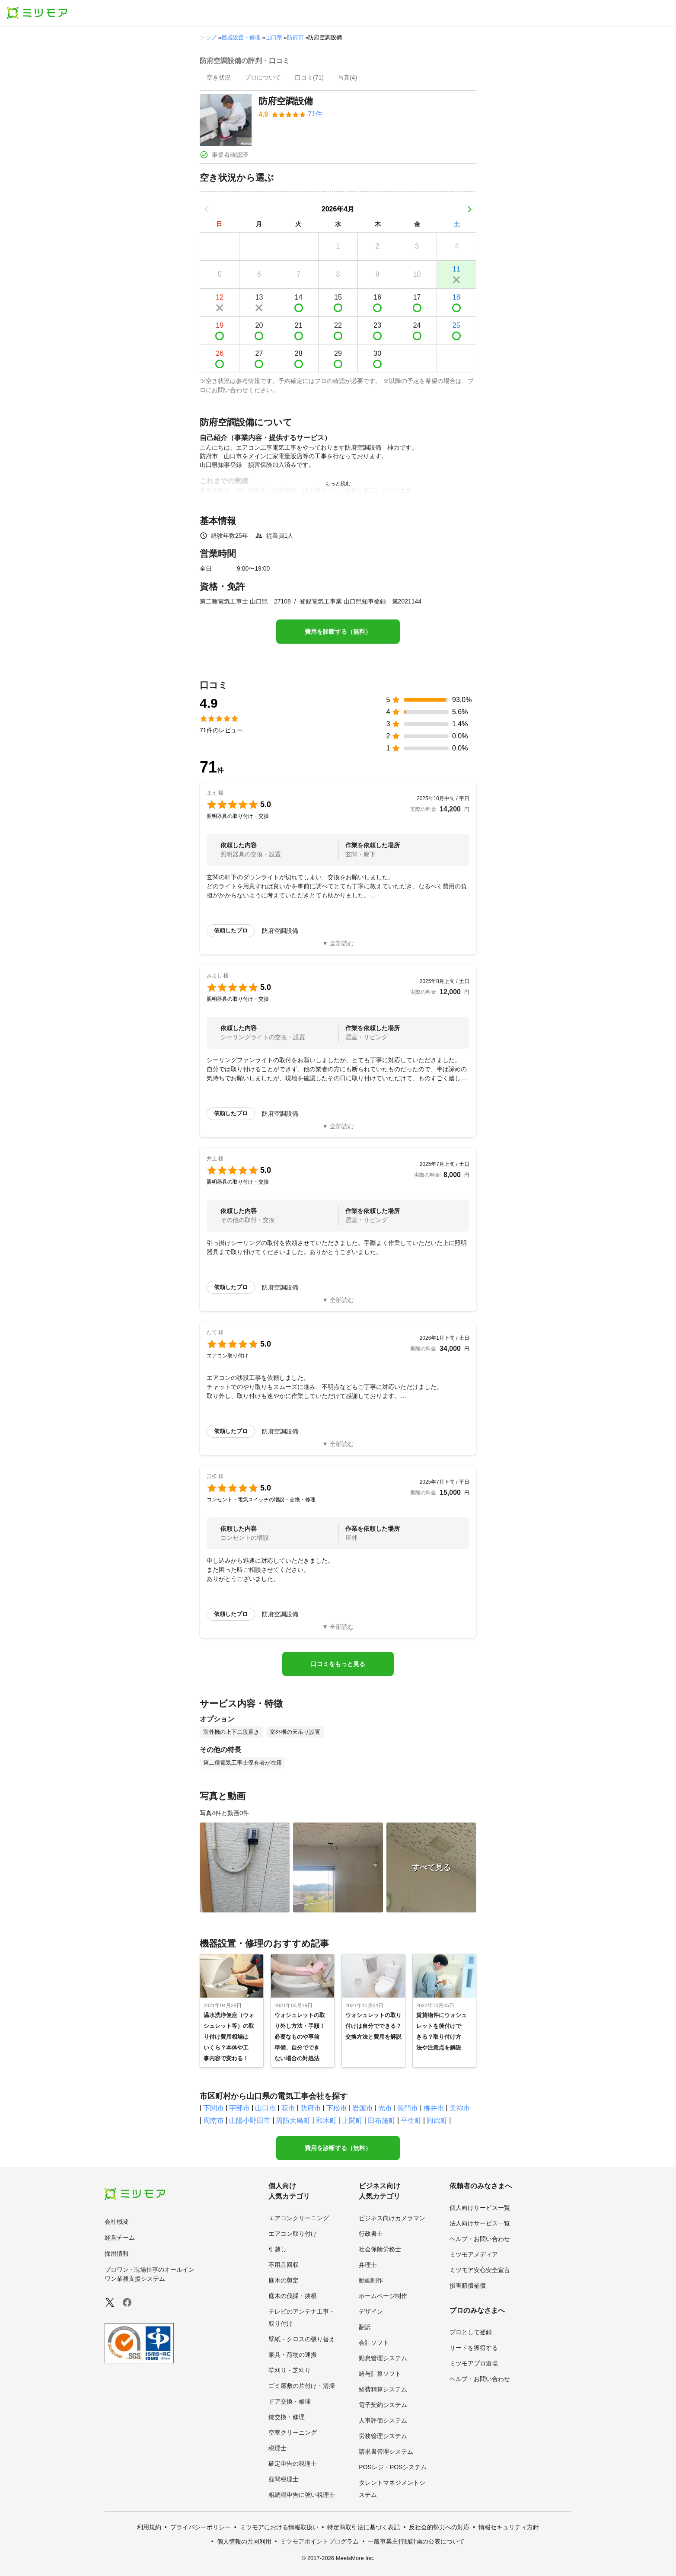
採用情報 (117, 2253)
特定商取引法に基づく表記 (363, 2527)
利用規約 (149, 2527)
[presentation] (219, 78)
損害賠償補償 (468, 2285)
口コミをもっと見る (338, 1663)
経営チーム (120, 2237)
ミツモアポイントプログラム (319, 2541)
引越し (277, 2249)
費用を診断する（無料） (338, 631)
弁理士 (368, 2264)
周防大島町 (293, 2120)
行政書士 (371, 2233)
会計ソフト (374, 2342)
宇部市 (239, 2108)
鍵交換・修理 (286, 2416)
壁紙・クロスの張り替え (301, 2339)
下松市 (336, 2108)
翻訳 (365, 2327)
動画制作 (371, 2280)
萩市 (288, 2108)
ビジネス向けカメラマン (392, 2218)
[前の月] (207, 209)
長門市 (407, 2108)
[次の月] (469, 209)
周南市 (213, 2120)
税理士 (277, 2448)
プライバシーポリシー (200, 2527)
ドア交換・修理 (289, 2401)
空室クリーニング (292, 2432)
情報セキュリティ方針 (508, 2527)
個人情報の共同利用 (244, 2541)
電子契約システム (383, 2404)
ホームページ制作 (383, 2295)
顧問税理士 (283, 2479)
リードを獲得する (474, 2347)
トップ (208, 37)
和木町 (326, 2120)
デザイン (371, 2311)
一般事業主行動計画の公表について (416, 2541)
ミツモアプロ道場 (474, 2363)
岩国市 (362, 2108)
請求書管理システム (386, 2451)
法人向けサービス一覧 (480, 2223)
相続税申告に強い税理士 (301, 2494)
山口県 (273, 37)
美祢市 (460, 2108)
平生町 (411, 2120)
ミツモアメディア (474, 2254)
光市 (385, 2108)
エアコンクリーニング (298, 2218)
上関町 (352, 2120)
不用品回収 (283, 2264)
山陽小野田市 (250, 2120)
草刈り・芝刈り (289, 2370)
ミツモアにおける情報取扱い (279, 2527)
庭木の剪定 (283, 2280)
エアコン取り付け (292, 2233)
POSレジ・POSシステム (393, 2467)
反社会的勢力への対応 (439, 2527)
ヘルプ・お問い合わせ (480, 2238)
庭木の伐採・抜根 (292, 2295)
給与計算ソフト (380, 2373)
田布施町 (381, 2120)
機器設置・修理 (241, 37)
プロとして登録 (471, 2332)
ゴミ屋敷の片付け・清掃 (301, 2385)
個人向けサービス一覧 (480, 2207)
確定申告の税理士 (292, 2463)
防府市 (295, 37)
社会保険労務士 (380, 2249)
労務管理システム (383, 2435)
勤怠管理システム (383, 2358)
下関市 (213, 2108)
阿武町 (437, 2120)
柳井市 (434, 2108)
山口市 (265, 2108)
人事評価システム (383, 2420)
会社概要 (117, 2221)
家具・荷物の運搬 (292, 2354)
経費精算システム (383, 2389)
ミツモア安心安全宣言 (480, 2269)
